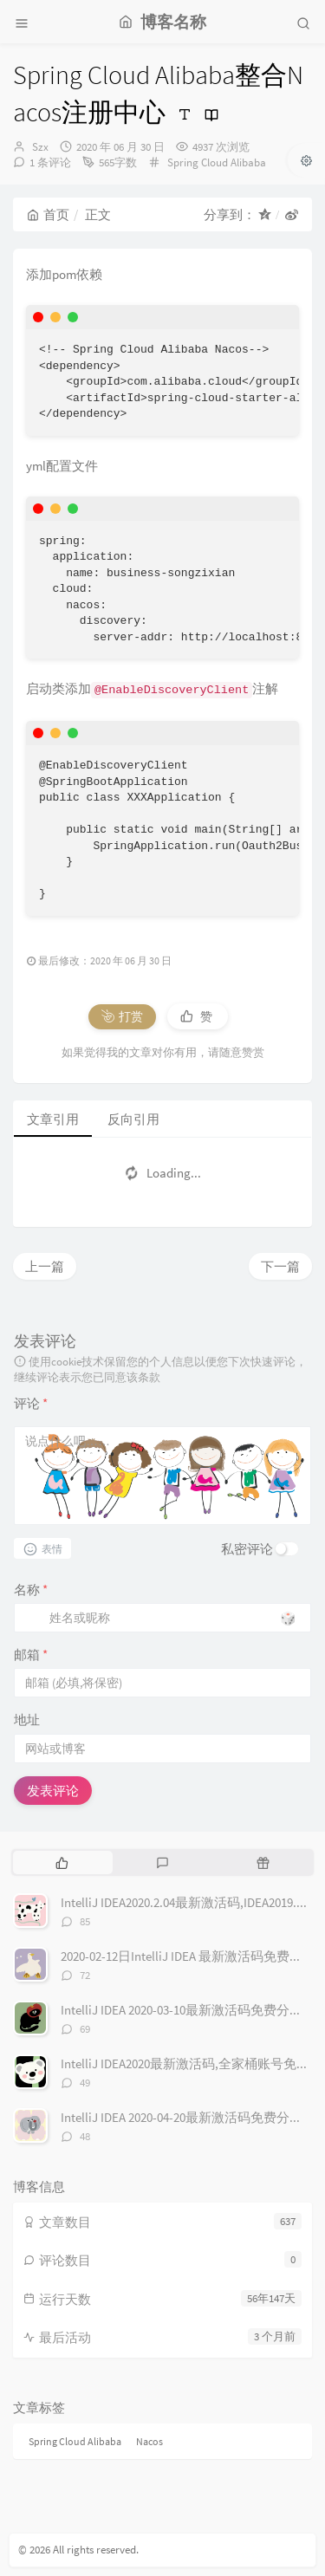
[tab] (61, 1862)
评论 (31, 1403)
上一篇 (44, 1266)
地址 (27, 1719)
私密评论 (247, 1549)
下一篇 (280, 1266)
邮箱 (31, 1654)
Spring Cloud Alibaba (216, 162)
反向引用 (133, 1119)
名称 (31, 1589)
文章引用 (53, 1119)
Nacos (149, 2441)
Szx (40, 147)
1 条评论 (50, 162)
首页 (48, 214)
